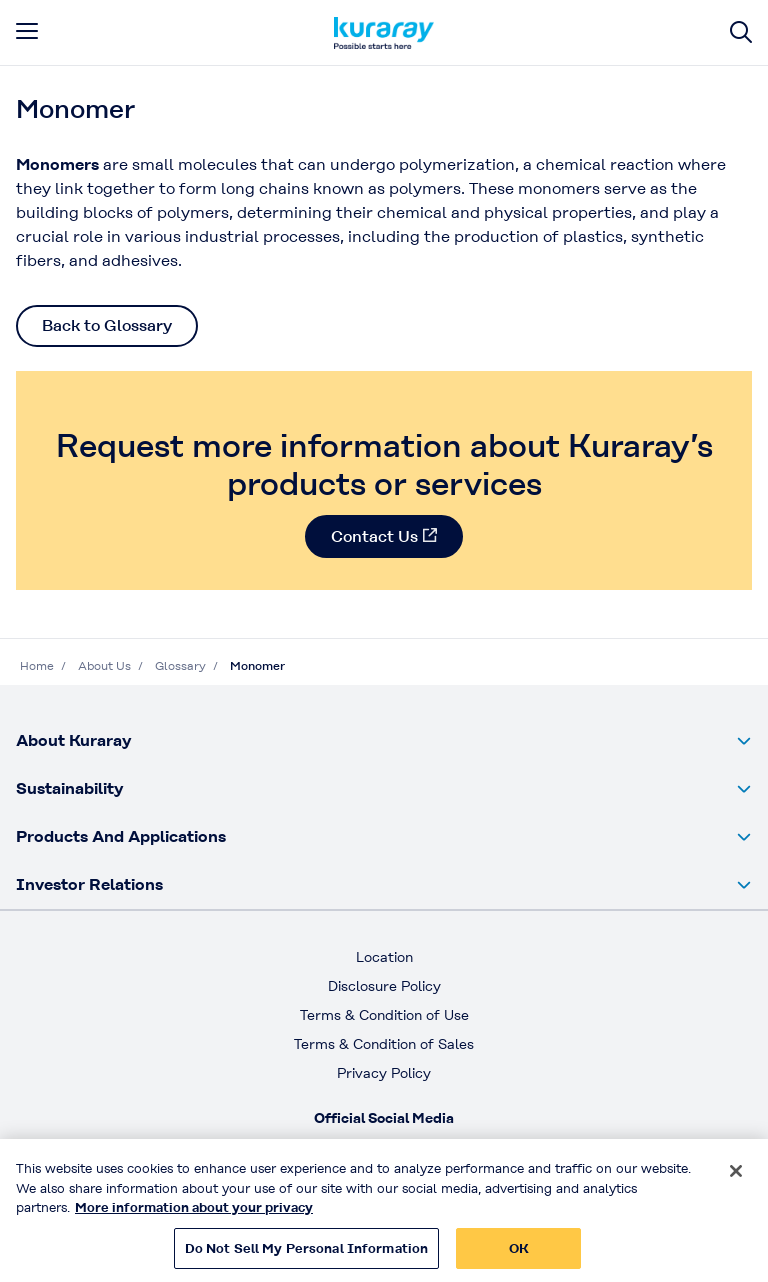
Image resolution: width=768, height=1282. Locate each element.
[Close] (736, 1178)
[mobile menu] (27, 31)
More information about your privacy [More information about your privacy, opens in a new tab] (194, 1214)
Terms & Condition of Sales (384, 1044)
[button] (384, 741)
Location (384, 957)
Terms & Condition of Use (384, 1015)
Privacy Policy (384, 1073)
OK (519, 1255)
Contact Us (374, 536)
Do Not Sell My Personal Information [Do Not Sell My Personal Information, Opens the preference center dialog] (307, 1255)
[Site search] (741, 32)
